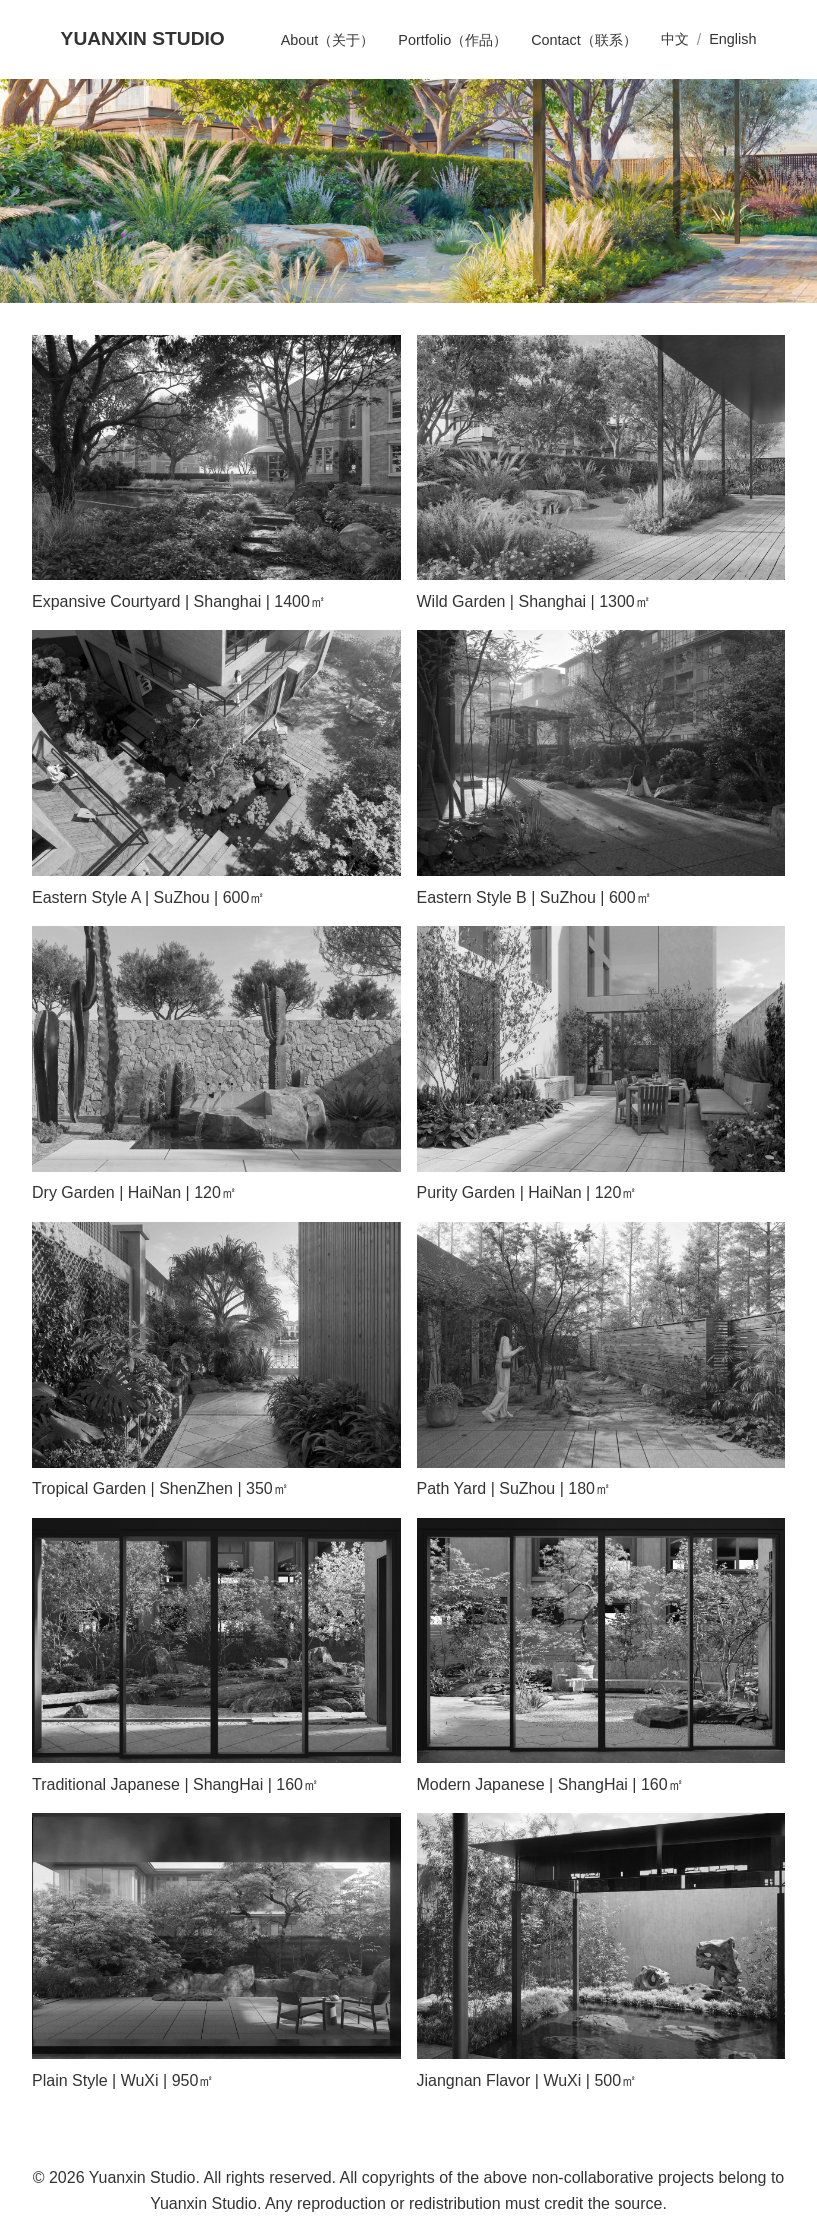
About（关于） (328, 40)
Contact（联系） (584, 40)
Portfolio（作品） (452, 40)
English (732, 39)
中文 (675, 39)
